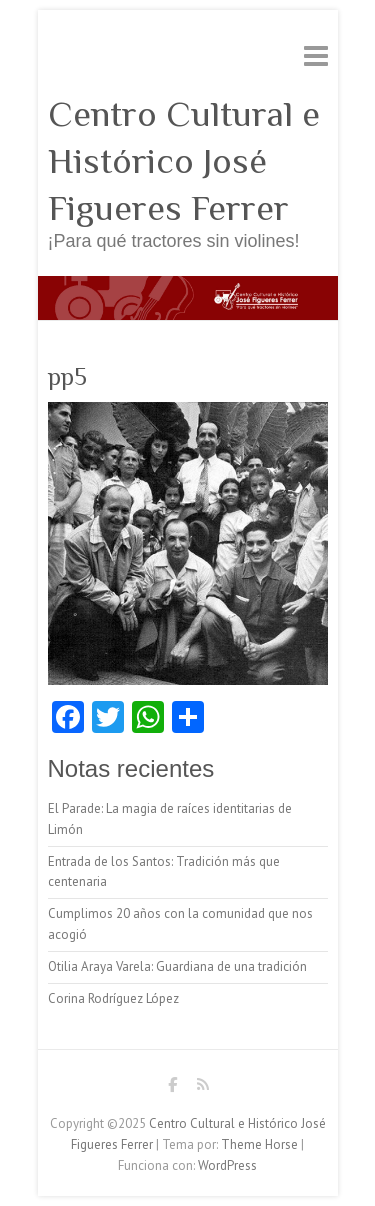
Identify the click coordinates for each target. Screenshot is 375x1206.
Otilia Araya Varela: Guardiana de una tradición (177, 966)
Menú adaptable (316, 55)
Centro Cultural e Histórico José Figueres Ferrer (184, 161)
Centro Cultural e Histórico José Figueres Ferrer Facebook (173, 1088)
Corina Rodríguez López (113, 998)
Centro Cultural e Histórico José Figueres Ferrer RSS (203, 1088)
